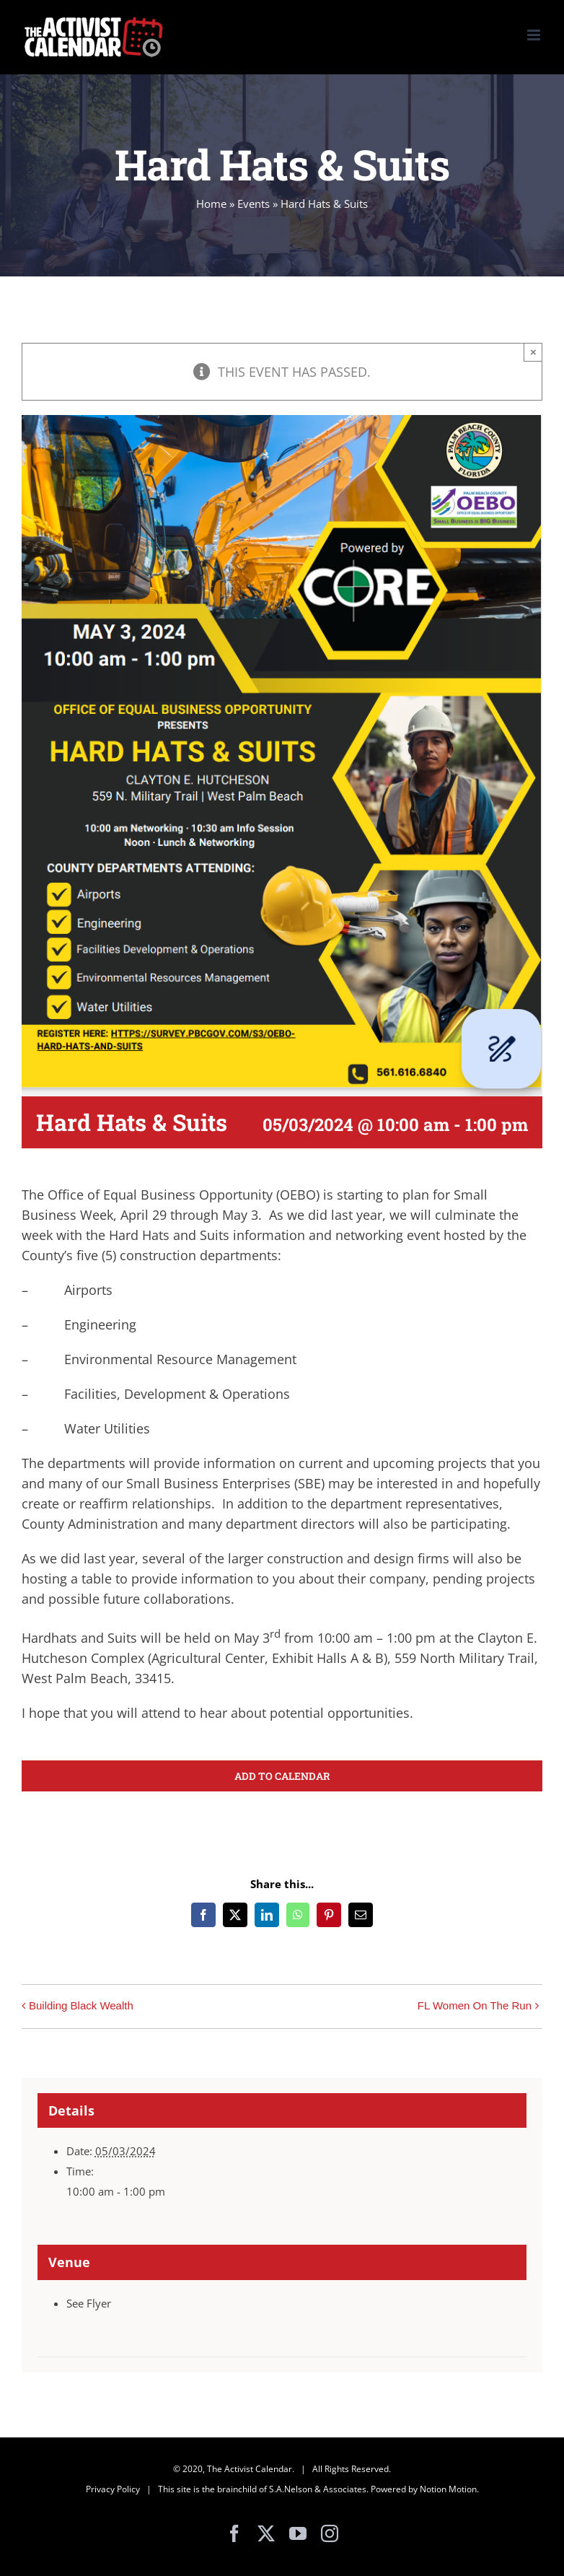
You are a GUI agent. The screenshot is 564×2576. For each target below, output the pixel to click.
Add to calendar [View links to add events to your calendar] (282, 1776)
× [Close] (533, 352)
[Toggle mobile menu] (534, 35)
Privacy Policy (113, 2489)
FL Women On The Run (475, 2005)
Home (211, 203)
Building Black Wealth (81, 2005)
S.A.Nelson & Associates (317, 2489)
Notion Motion (448, 2489)
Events (253, 203)
